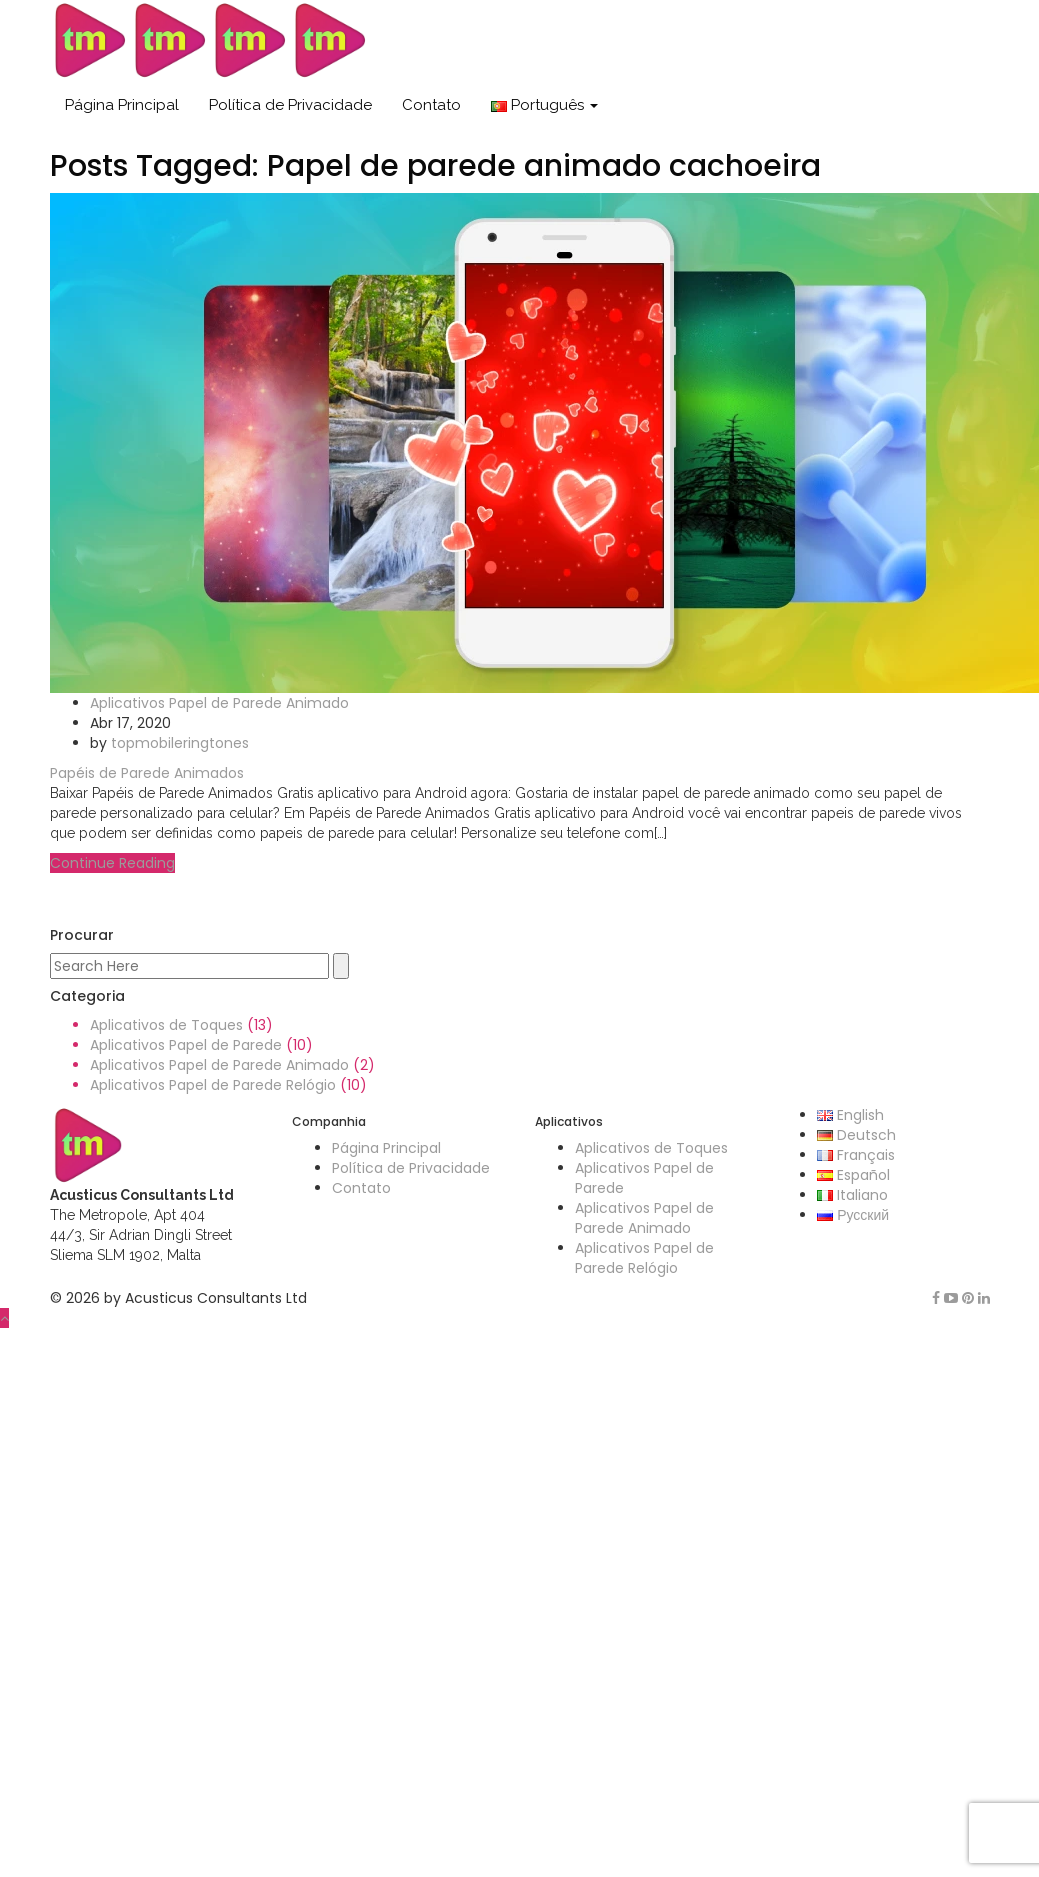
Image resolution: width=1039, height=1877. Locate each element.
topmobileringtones (180, 743)
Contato (431, 105)
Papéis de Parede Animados (147, 773)
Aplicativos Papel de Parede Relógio (213, 1085)
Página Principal (122, 105)
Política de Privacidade (290, 105)
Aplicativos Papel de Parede (186, 1045)
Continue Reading (112, 863)
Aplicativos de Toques (166, 1025)
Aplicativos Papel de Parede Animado (219, 703)
